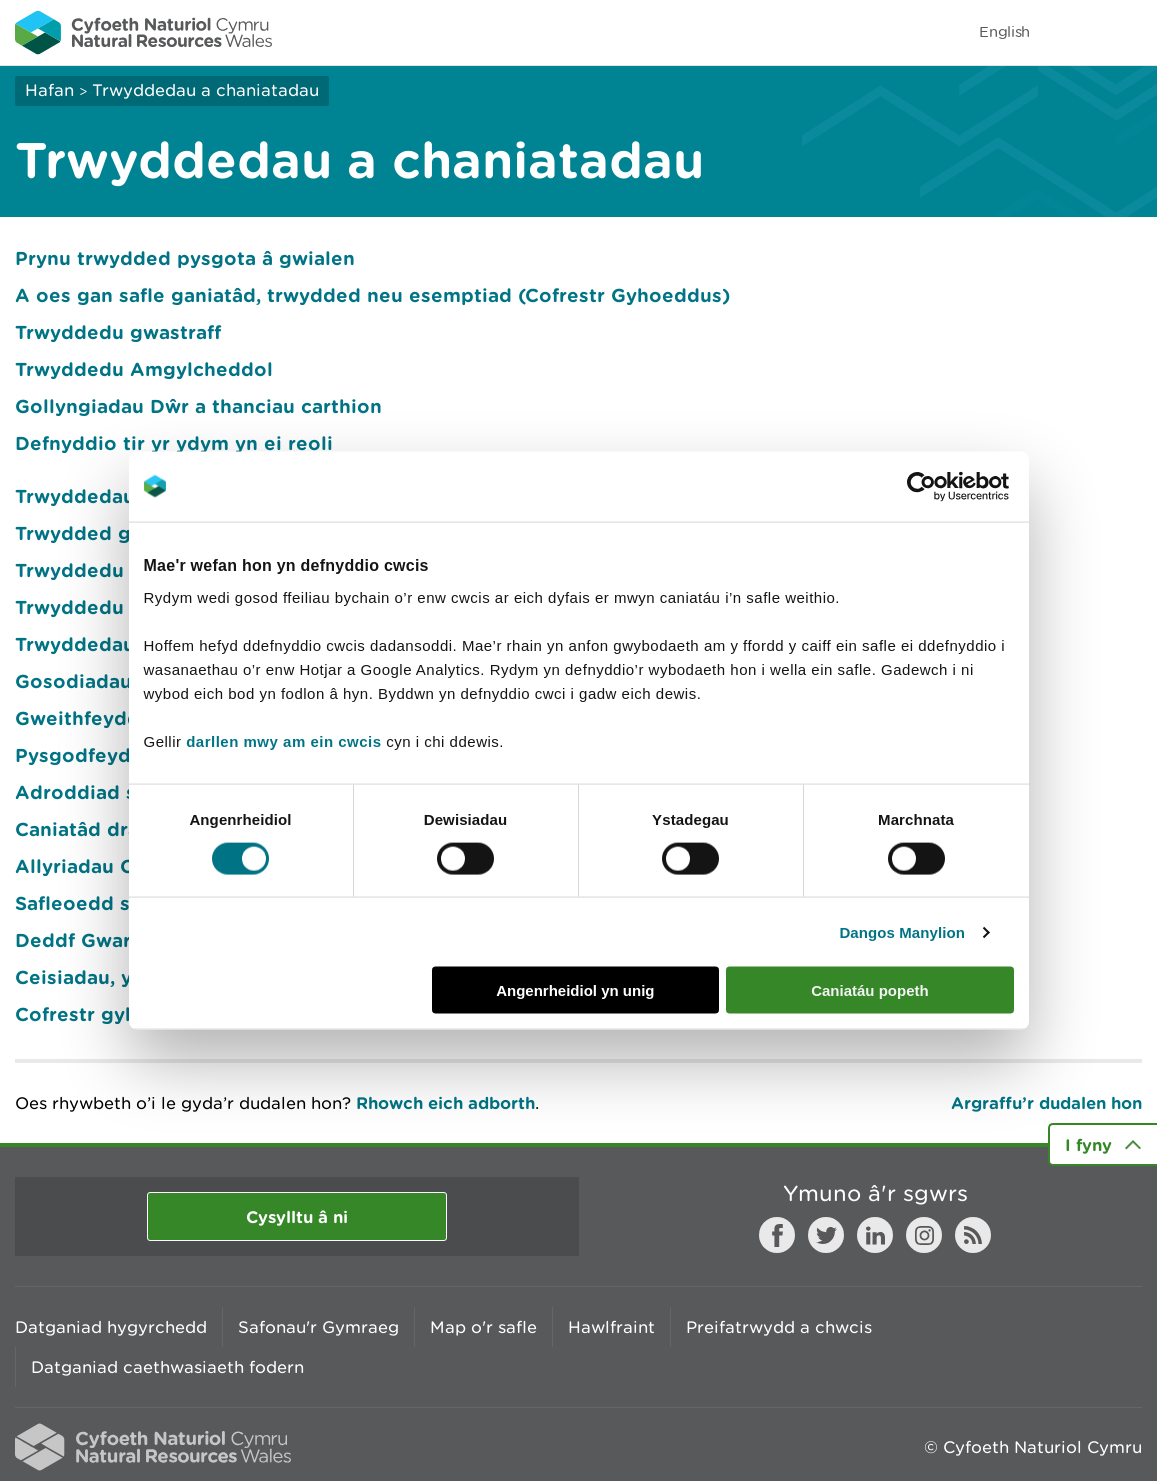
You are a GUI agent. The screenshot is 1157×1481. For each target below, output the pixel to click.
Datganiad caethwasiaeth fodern (167, 1367)
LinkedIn (875, 1235)
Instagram (924, 1235)
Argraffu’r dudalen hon (1046, 1102)
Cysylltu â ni (297, 1216)
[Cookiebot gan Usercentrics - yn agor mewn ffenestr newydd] (956, 486)
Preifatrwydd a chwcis (779, 1327)
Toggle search (1073, 32)
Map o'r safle (483, 1327)
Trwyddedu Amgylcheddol (144, 369)
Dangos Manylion (902, 931)
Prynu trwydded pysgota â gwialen (185, 258)
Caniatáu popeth (870, 990)
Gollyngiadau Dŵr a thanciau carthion (198, 406)
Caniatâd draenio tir (112, 829)
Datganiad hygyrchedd (111, 1327)
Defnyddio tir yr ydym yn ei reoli (174, 443)
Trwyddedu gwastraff (118, 332)
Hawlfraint (611, 1327)
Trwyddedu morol (101, 607)
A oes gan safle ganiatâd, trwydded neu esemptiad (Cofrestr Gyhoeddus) (372, 295)
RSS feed (973, 1235)
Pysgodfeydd (79, 755)
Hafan (49, 90)
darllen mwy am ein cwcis (283, 741)
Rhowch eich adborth (445, 1102)
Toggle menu (1129, 32)
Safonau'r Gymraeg (318, 1327)
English (1004, 31)
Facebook (777, 1235)
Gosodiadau (73, 681)
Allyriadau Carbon (103, 866)
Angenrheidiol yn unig (575, 990)
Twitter (826, 1235)
